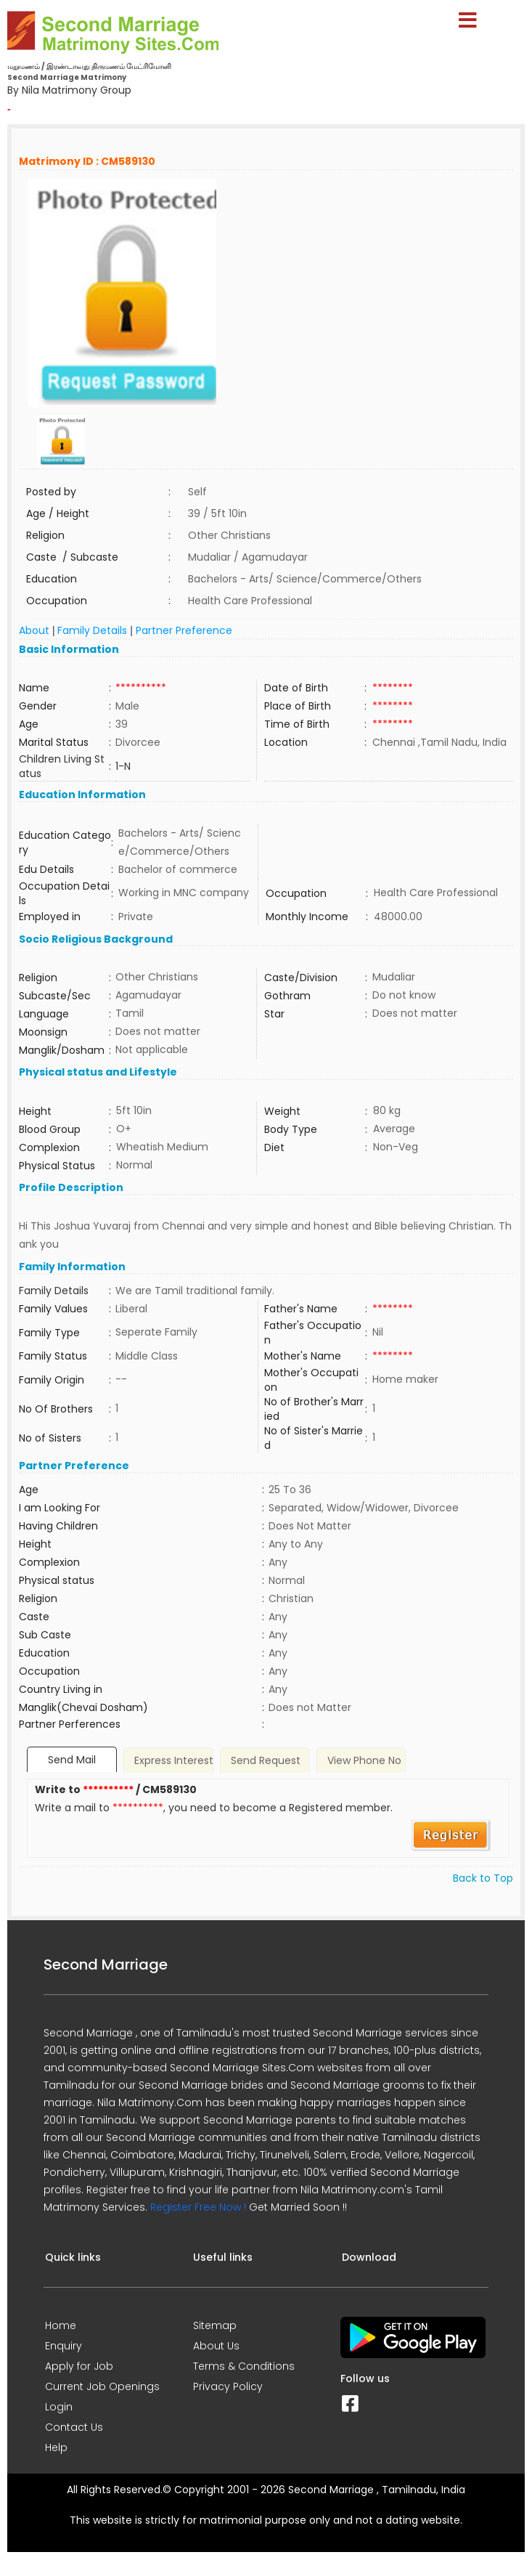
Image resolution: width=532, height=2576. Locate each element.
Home (60, 2325)
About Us (216, 2346)
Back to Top (483, 1878)
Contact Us (74, 2427)
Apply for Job (79, 2366)
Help (56, 2447)
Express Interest (173, 1760)
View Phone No (364, 1760)
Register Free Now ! (198, 2207)
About (34, 630)
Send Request (265, 1760)
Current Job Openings (102, 2386)
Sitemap (215, 2325)
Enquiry (63, 2346)
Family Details (92, 630)
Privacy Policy (228, 2386)
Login (59, 2407)
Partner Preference (184, 630)
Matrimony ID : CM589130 (87, 161)
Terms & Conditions (244, 2366)
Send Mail (72, 1759)
